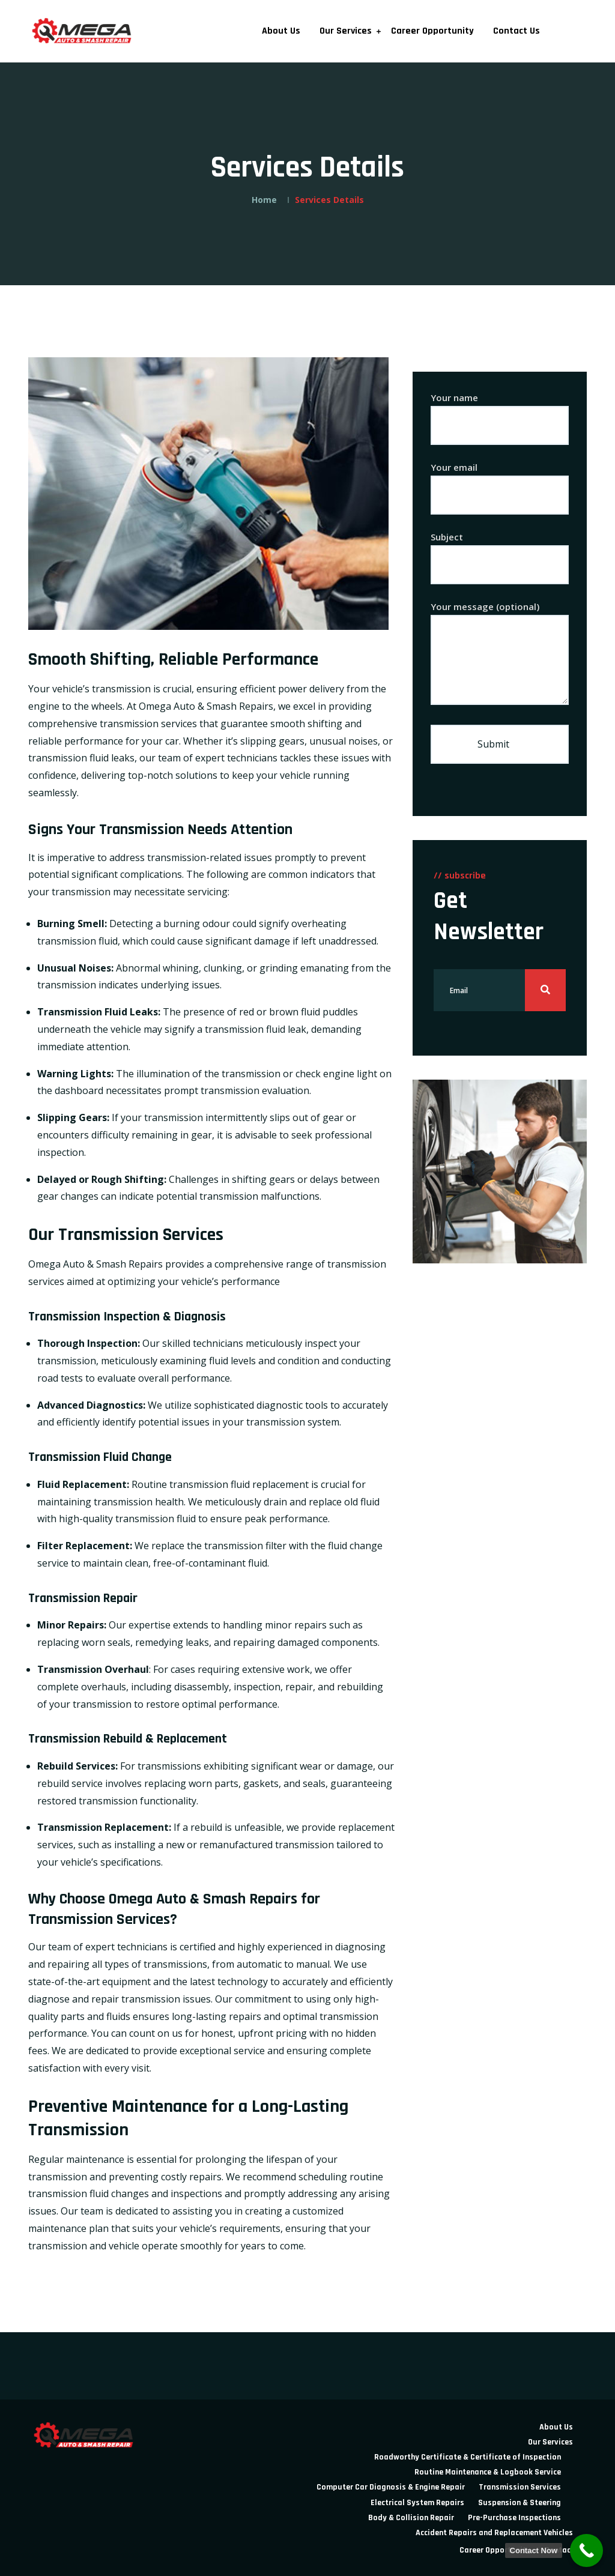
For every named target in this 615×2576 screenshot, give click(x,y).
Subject (500, 551)
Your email (500, 481)
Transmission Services (520, 2487)
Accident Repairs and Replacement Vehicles (494, 2532)
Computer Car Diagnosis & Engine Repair (391, 2487)
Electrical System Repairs (417, 2502)
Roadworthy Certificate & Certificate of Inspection (467, 2457)
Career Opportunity (432, 31)
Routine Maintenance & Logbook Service (487, 2472)
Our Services (346, 31)
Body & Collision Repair (411, 2517)
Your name (500, 412)
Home (264, 199)
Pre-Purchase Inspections (514, 2517)
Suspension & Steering (519, 2502)
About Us (281, 31)
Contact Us (516, 31)
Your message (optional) (500, 653)
